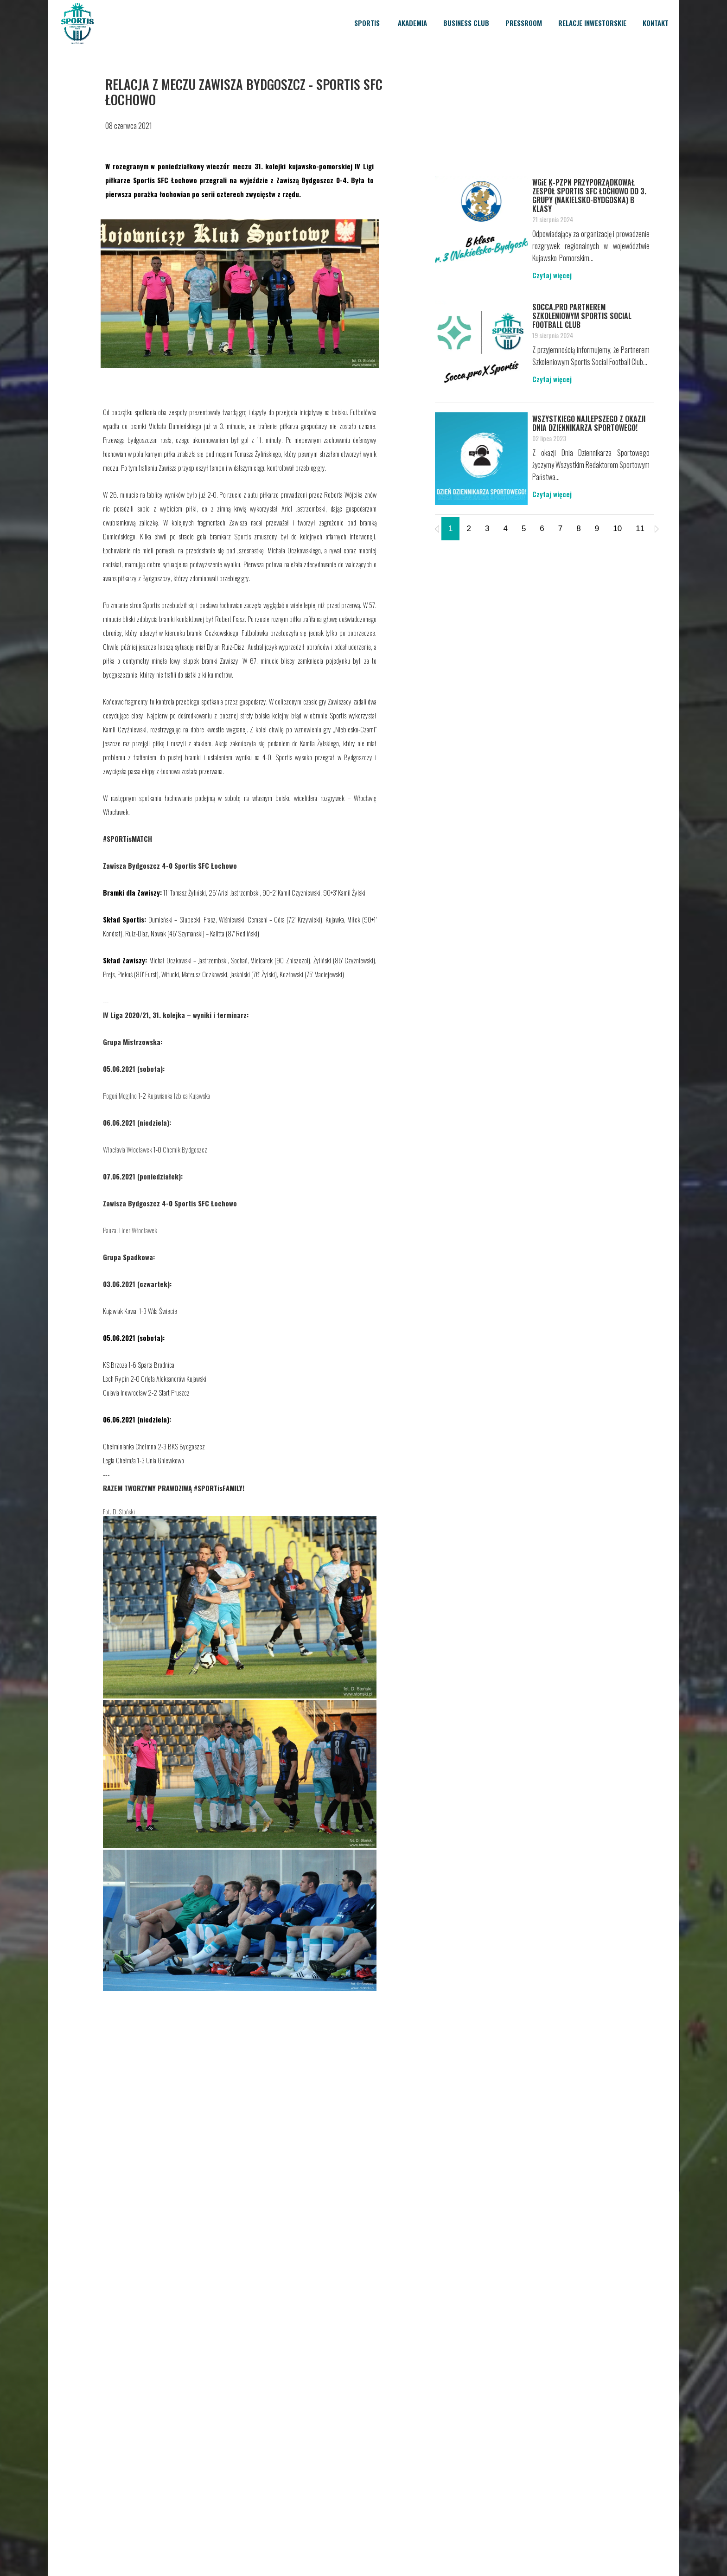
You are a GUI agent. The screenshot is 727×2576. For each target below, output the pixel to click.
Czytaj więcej (552, 275)
